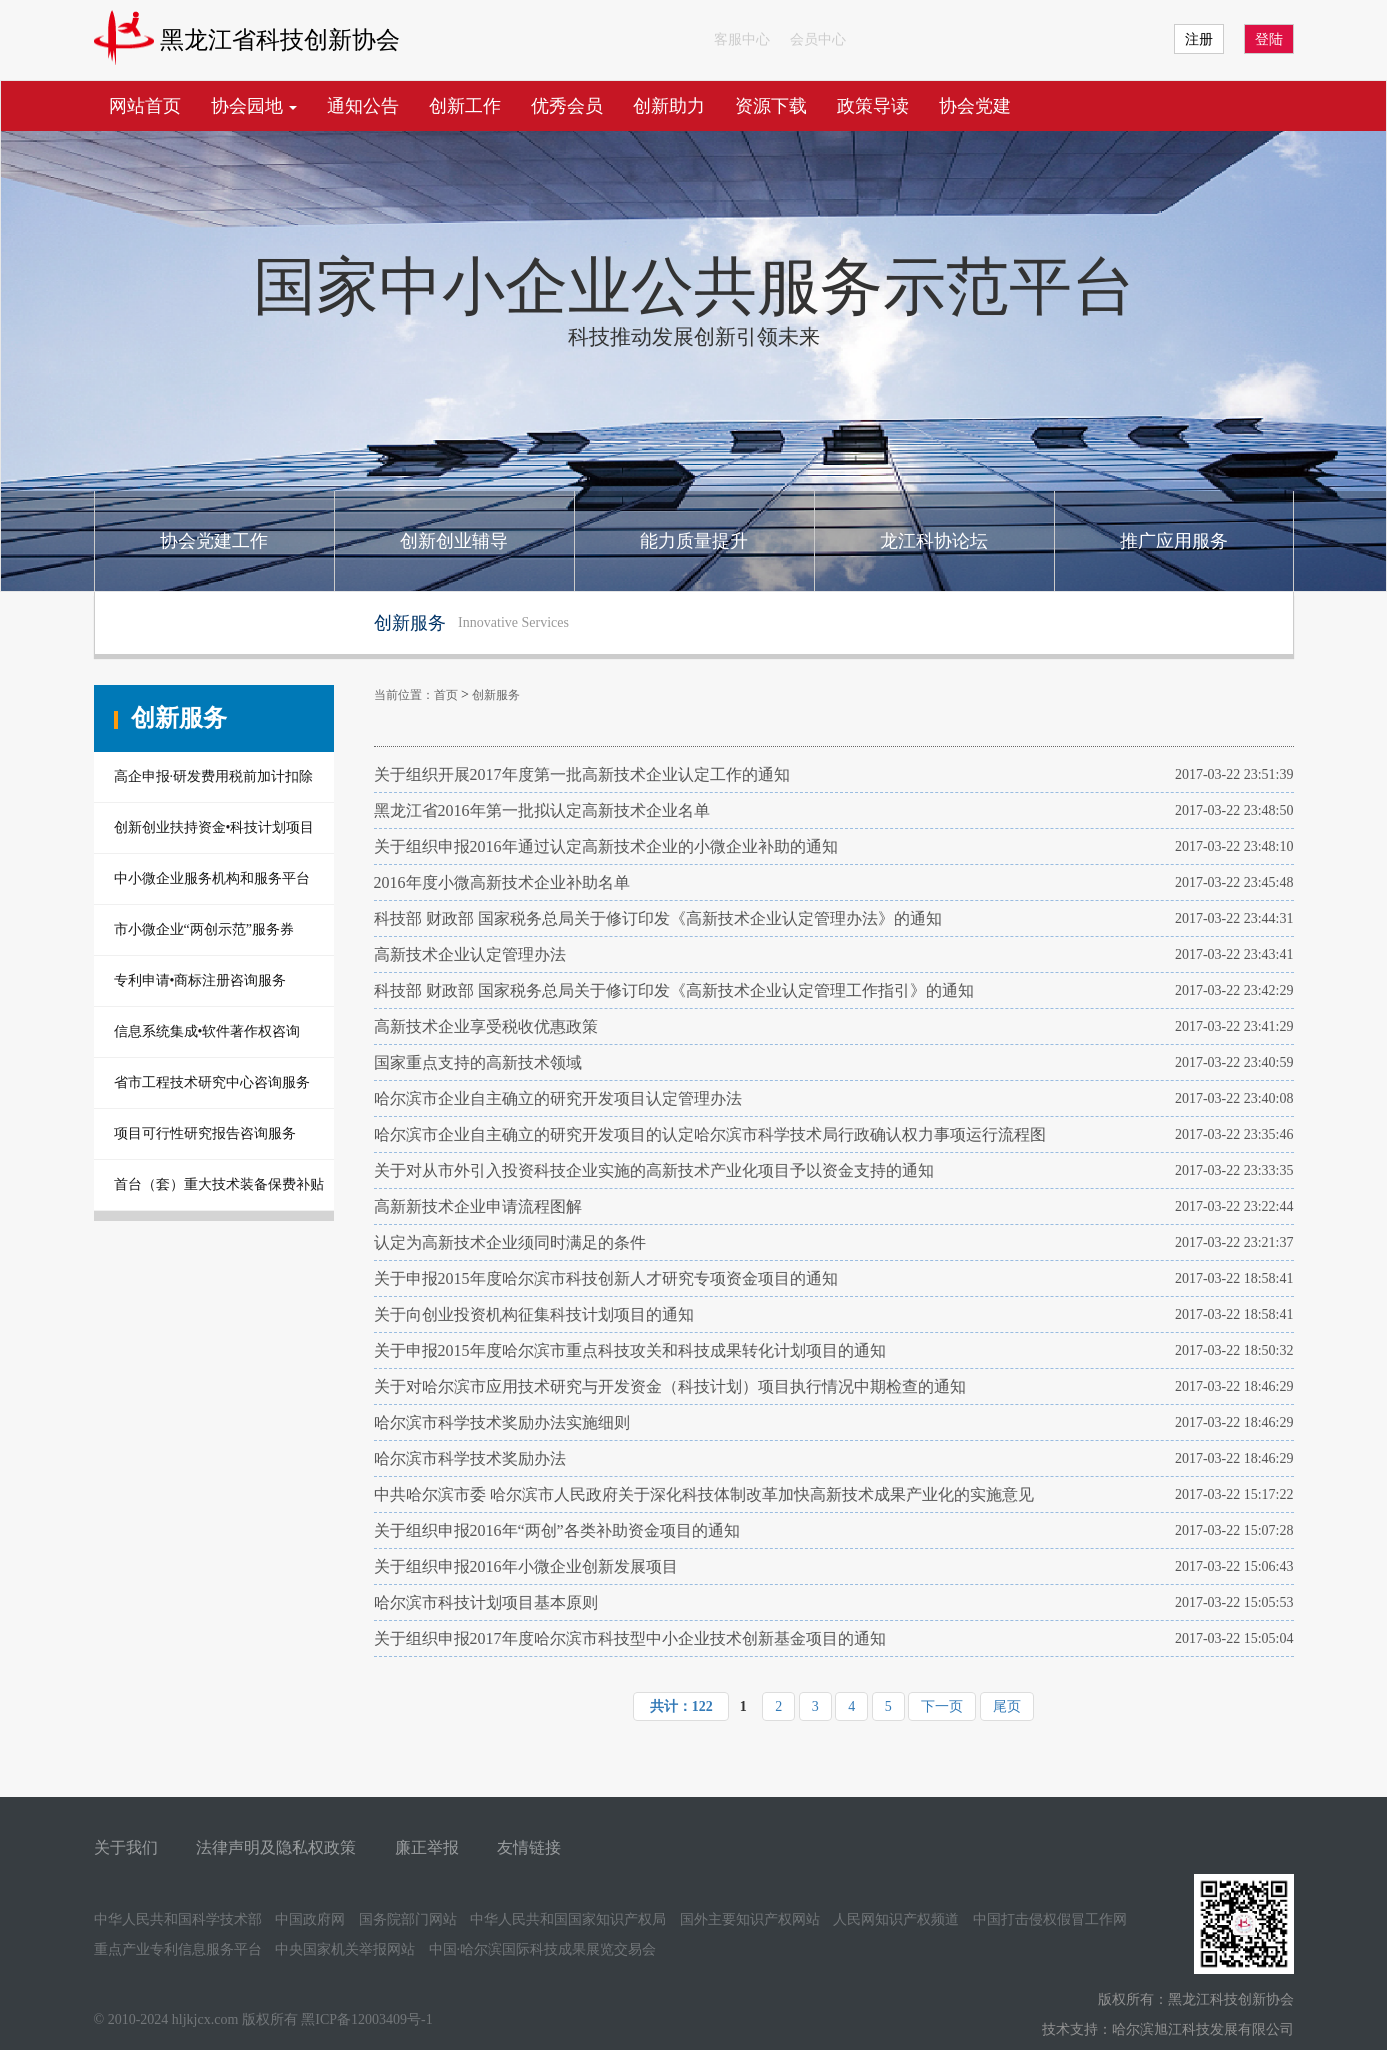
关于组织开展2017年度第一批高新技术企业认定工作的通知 (582, 774)
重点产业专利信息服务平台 (178, 1949)
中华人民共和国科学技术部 (178, 1919)
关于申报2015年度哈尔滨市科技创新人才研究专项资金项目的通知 (606, 1278)
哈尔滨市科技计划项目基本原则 (486, 1602)
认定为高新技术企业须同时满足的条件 (510, 1242)
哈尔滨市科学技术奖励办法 (470, 1458)
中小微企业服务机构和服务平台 (212, 878)
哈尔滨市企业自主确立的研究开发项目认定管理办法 (558, 1098)
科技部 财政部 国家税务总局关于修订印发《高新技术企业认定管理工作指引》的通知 (674, 990)
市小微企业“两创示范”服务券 (204, 929)
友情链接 (529, 1847)
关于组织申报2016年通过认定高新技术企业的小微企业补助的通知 (606, 846)
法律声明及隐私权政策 (276, 1847)
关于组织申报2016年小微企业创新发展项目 (526, 1566)
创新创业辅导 (454, 541)
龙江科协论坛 (934, 541)
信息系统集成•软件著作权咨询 (207, 1031)
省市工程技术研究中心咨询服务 (212, 1082)
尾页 (1007, 1706)
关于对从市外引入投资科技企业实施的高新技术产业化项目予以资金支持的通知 (654, 1170)
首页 (446, 695)
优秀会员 (567, 106)
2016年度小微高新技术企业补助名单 (502, 882)
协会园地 (254, 106)
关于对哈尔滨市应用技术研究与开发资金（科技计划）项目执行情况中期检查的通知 (670, 1386)
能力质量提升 (694, 541)
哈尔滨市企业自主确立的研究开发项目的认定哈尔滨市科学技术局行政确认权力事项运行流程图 (710, 1134)
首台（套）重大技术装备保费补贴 (219, 1184)
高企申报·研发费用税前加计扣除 (214, 776)
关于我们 (126, 1847)
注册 (1199, 39)
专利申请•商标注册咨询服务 (200, 980)
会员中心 (818, 39)
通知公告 (363, 106)
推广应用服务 (1174, 541)
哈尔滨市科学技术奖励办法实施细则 (502, 1422)
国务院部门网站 (408, 1919)
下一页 (942, 1706)
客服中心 (742, 39)
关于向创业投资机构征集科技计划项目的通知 (534, 1314)
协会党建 (975, 106)
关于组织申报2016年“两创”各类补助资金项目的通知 (557, 1530)
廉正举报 (427, 1847)
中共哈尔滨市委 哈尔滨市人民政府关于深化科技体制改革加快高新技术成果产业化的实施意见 (704, 1494)
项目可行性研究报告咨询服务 (205, 1133)
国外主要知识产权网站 (750, 1919)
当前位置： (404, 695)
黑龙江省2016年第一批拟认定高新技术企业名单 (542, 810)
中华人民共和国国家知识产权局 (568, 1919)
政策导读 (873, 106)
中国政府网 (310, 1919)
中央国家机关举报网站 (345, 1949)
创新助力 (669, 106)
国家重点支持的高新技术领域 (478, 1062)
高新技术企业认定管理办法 (470, 954)
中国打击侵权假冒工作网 (1050, 1919)
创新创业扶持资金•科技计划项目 (214, 827)
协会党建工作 (214, 541)
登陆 (1269, 39)
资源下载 (771, 106)
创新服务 (496, 695)
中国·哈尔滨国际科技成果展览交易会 (543, 1949)
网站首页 (145, 106)
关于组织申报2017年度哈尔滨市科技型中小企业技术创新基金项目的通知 (630, 1638)
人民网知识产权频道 (896, 1919)
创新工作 (465, 106)
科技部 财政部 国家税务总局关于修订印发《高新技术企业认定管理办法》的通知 (658, 918)
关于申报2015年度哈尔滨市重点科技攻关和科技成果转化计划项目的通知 (630, 1350)
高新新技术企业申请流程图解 (478, 1206)
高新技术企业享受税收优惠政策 (486, 1026)
